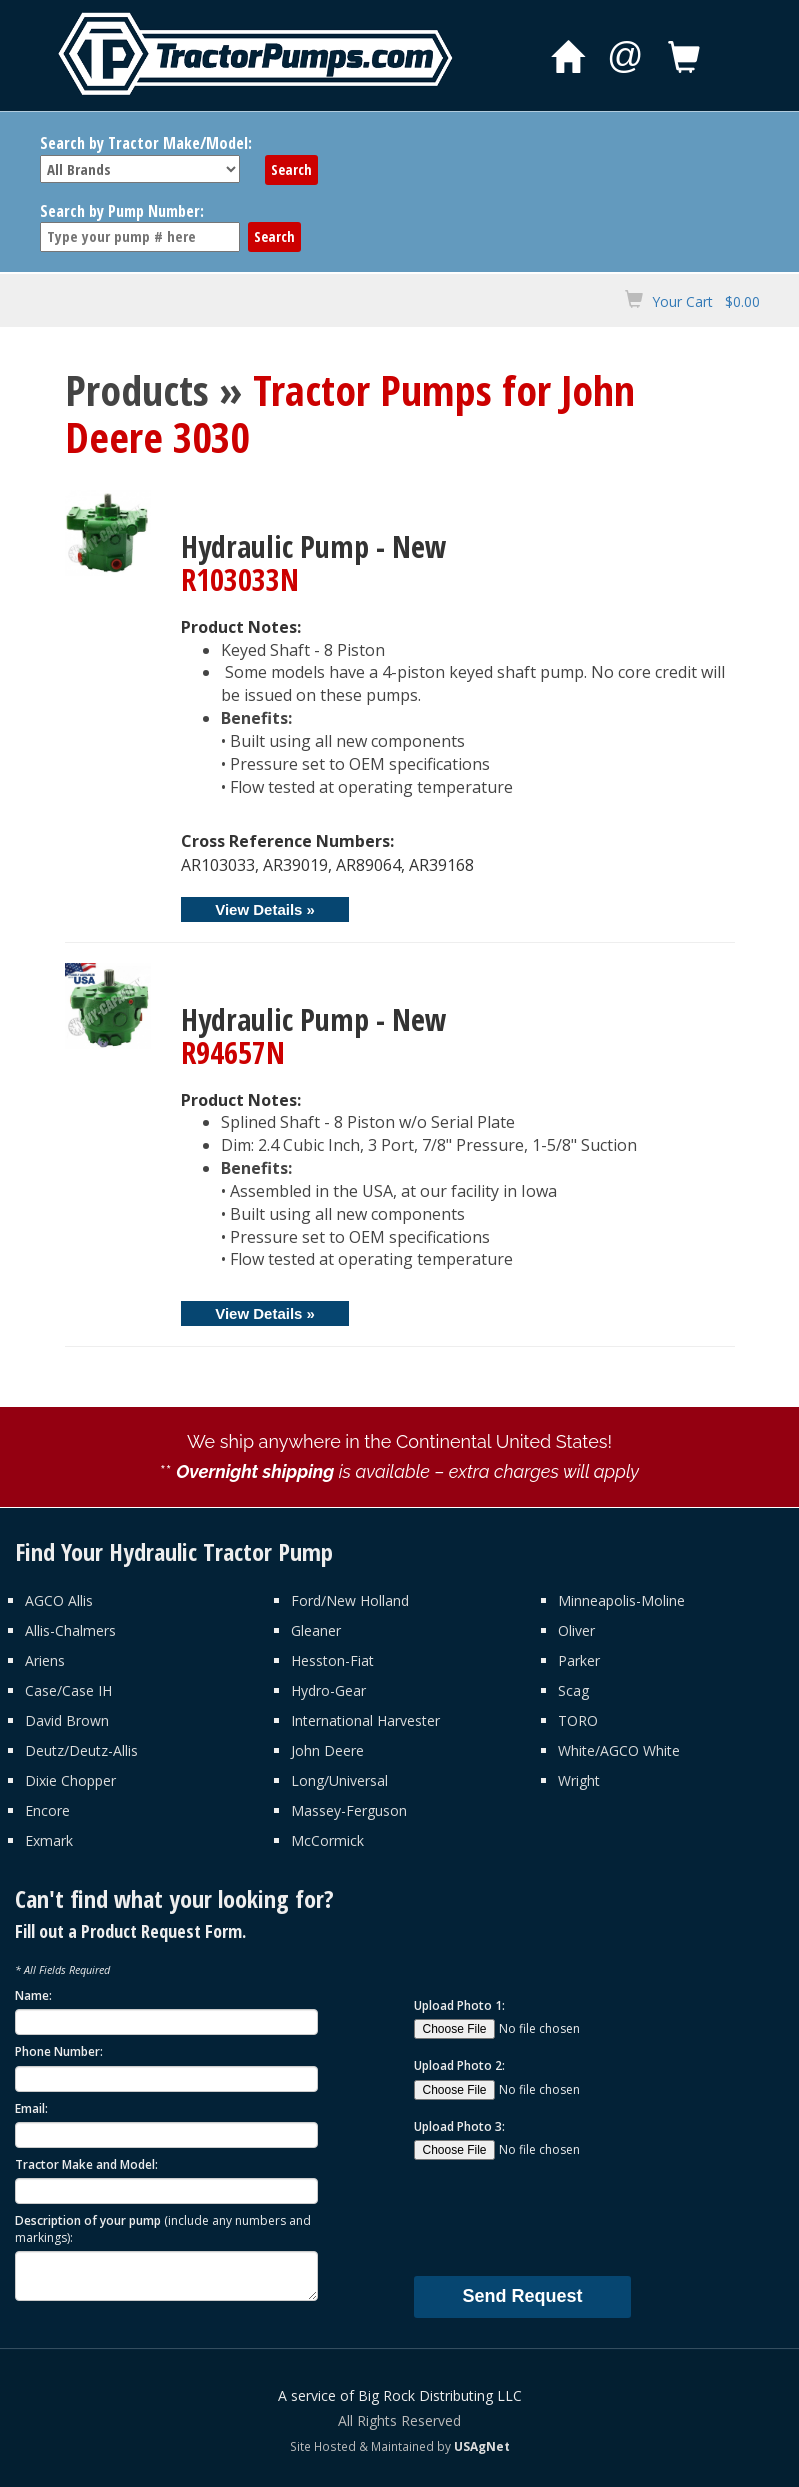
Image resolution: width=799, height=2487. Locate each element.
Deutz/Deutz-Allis (81, 1750)
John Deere (327, 1750)
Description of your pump (163, 2229)
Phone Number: (59, 2051)
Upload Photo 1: (459, 2005)
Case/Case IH (68, 1690)
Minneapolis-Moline (621, 1600)
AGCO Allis (59, 1600)
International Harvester (365, 1720)
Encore (47, 1810)
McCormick (327, 1840)
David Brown (67, 1720)
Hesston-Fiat (332, 1660)
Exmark (49, 1840)
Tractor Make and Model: (86, 2164)
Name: (33, 1995)
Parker (579, 1660)
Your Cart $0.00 (706, 301)
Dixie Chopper (70, 1780)
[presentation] (566, 2217)
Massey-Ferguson (349, 1810)
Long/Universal (339, 1780)
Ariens (45, 1660)
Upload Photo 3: (459, 2126)
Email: (31, 2108)
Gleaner (316, 1630)
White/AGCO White (619, 1750)
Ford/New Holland (350, 1600)
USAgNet (482, 2446)
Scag (573, 1690)
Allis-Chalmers (70, 1630)
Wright (579, 1780)
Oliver (576, 1630)
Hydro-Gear (328, 1690)
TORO (578, 1720)
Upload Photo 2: (459, 2065)
